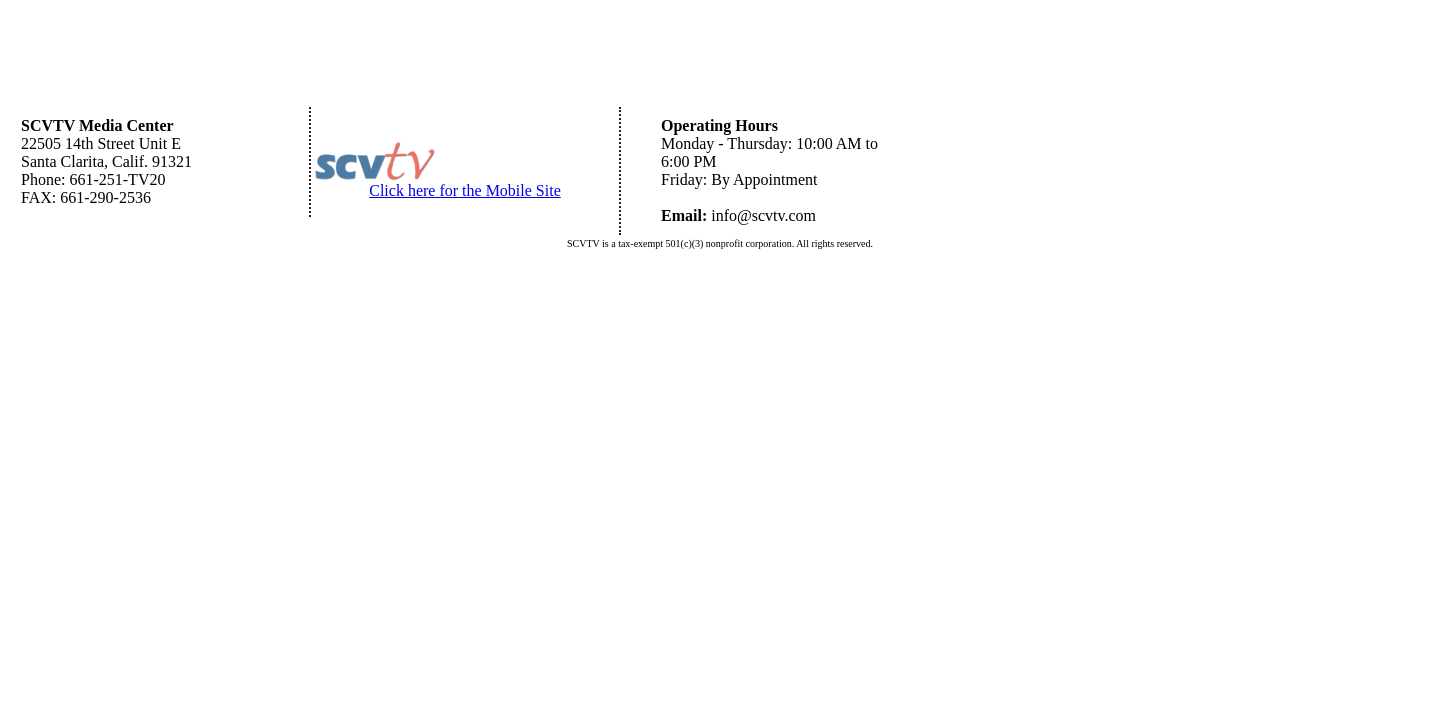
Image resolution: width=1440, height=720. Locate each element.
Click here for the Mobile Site (465, 190)
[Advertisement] (720, 56)
